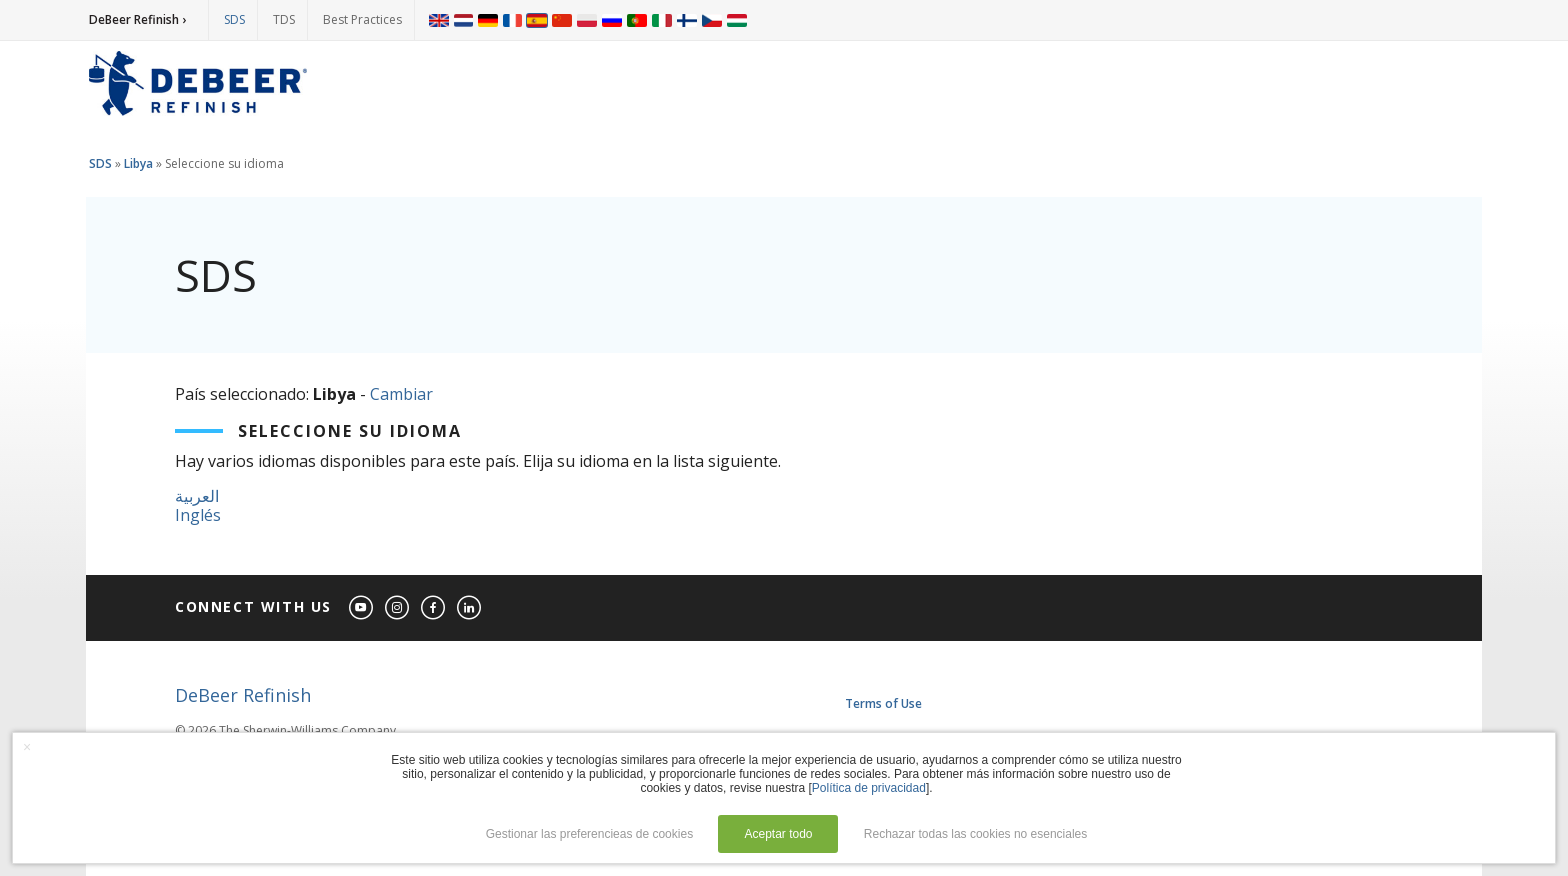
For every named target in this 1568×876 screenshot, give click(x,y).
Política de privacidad (869, 788)
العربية (197, 496)
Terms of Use (883, 703)
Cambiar (401, 394)
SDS (234, 19)
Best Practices (362, 19)
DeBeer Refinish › (137, 19)
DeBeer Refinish (243, 695)
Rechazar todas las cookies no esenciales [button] (975, 834)
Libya (138, 163)
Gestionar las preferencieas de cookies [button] (589, 834)
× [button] (27, 747)
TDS (284, 19)
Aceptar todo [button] (778, 834)
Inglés (198, 515)
